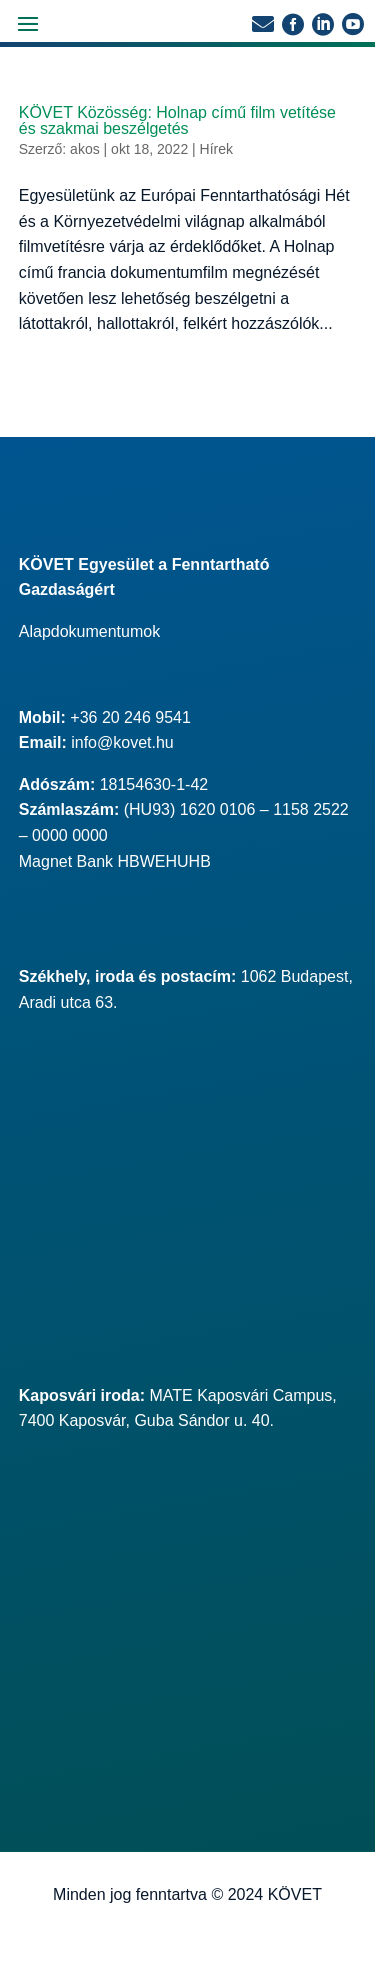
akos (85, 149)
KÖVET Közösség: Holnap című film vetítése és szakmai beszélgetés (177, 120)
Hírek (216, 149)
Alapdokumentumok (89, 631)
